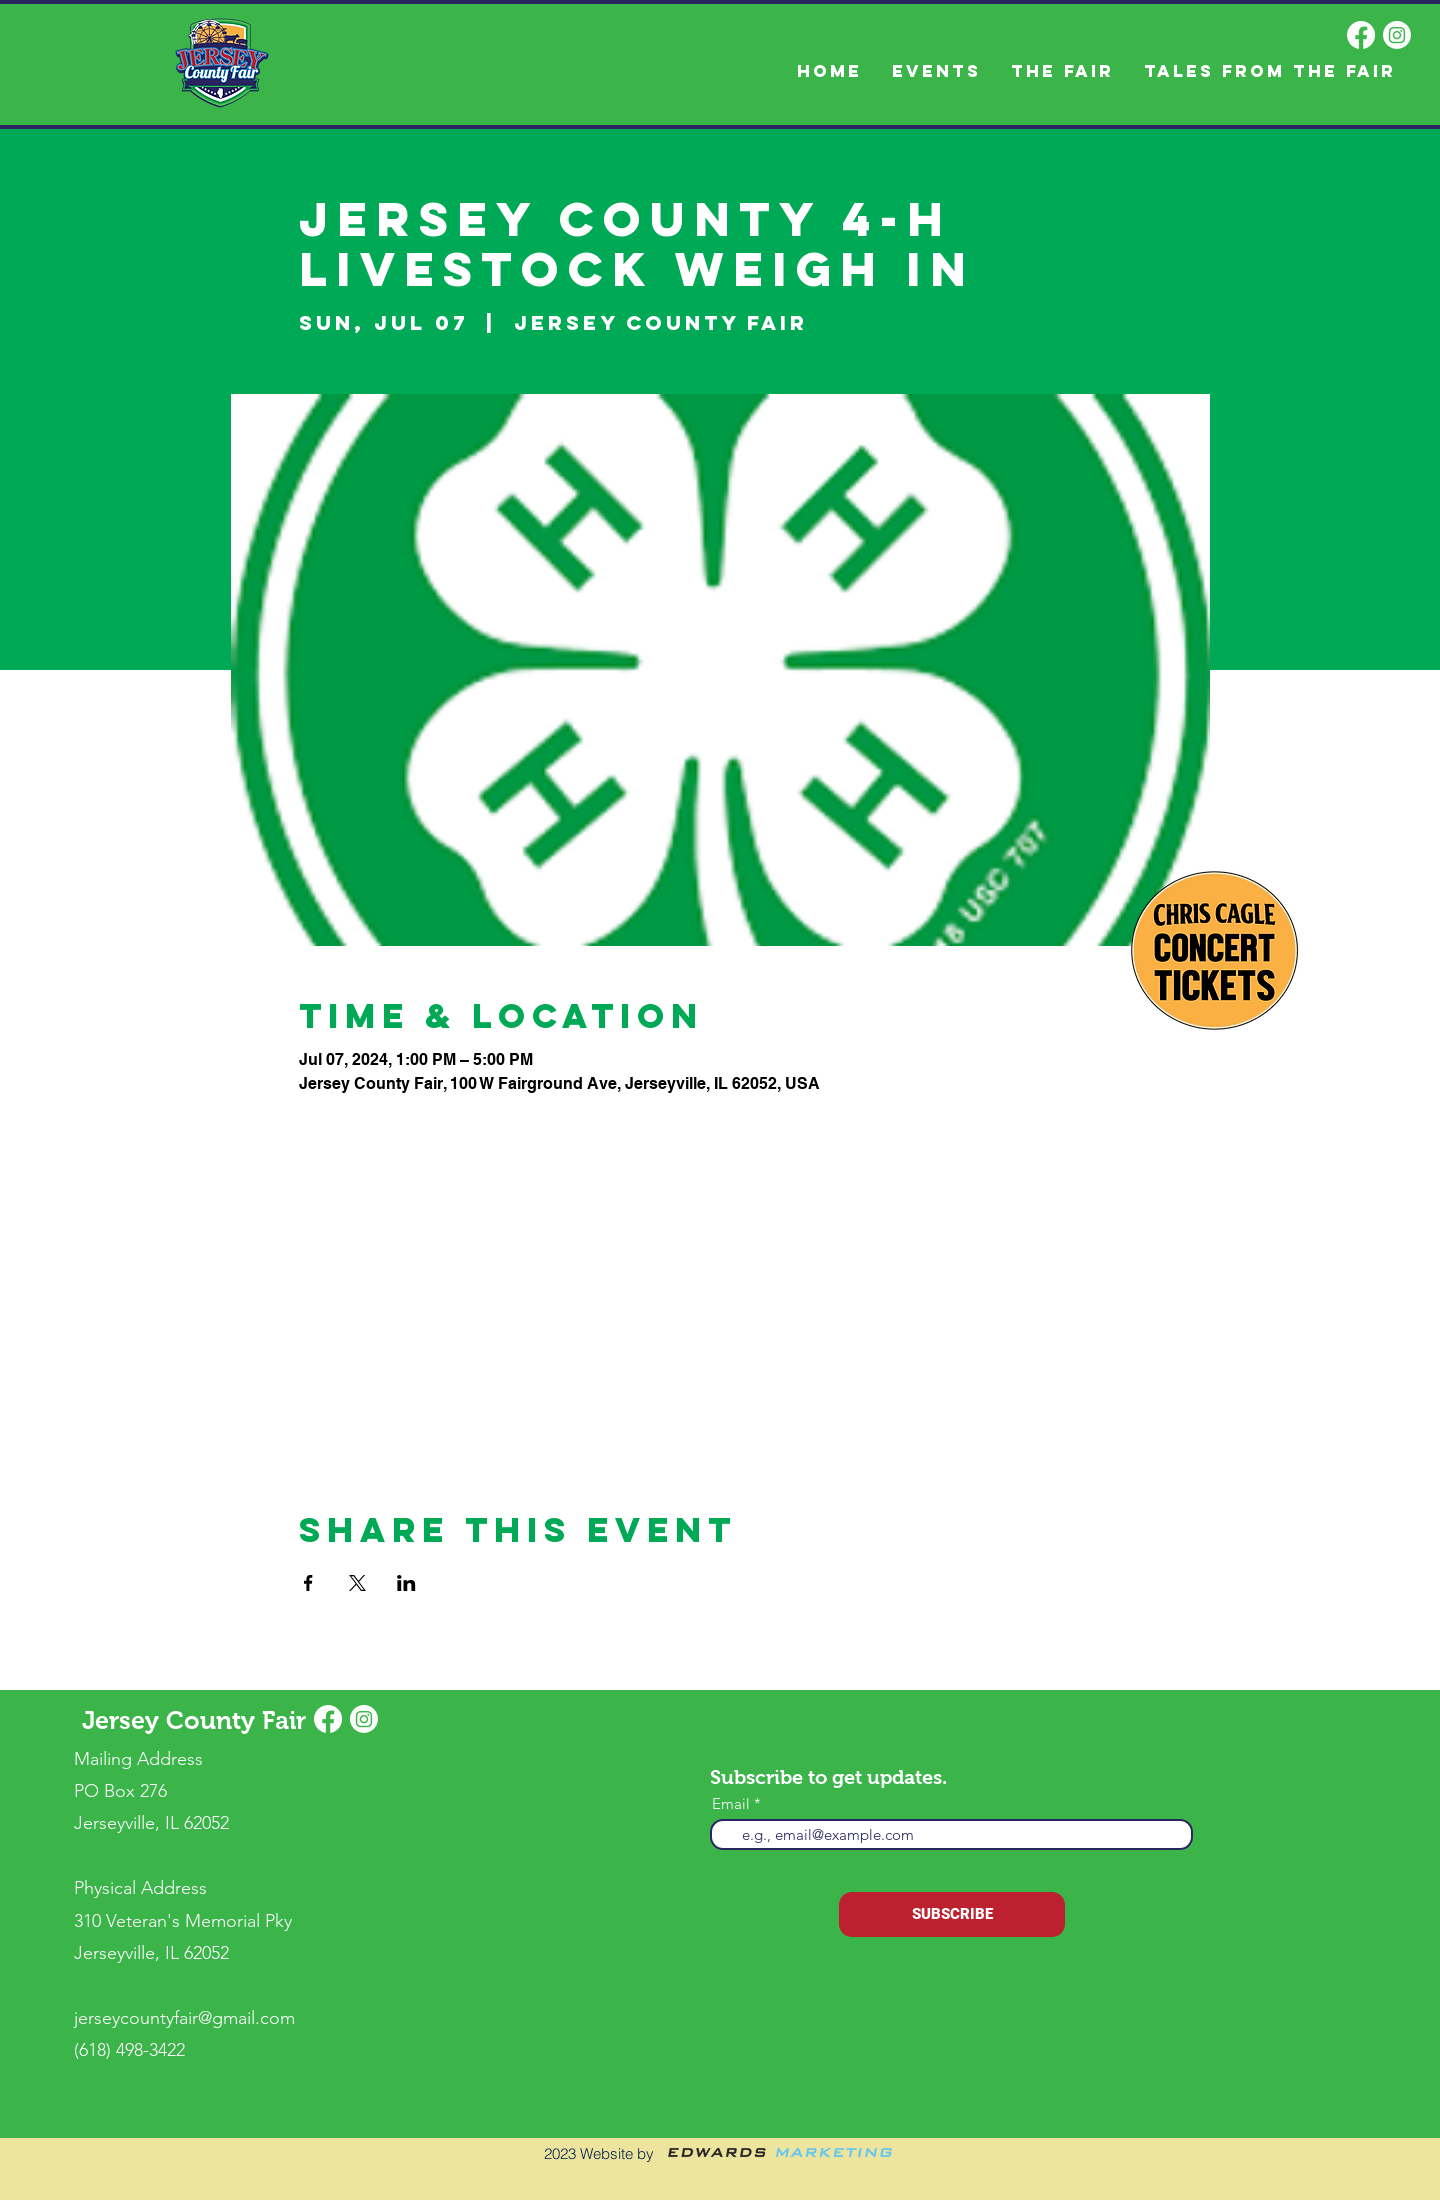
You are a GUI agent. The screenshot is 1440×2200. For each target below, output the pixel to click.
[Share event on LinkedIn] (406, 1583)
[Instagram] (1397, 35)
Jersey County (172, 1720)
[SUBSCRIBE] (952, 1914)
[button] (1062, 71)
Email (731, 1803)
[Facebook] (1361, 35)
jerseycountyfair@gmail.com (184, 2018)
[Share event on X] (357, 1583)
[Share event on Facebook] (308, 1583)
